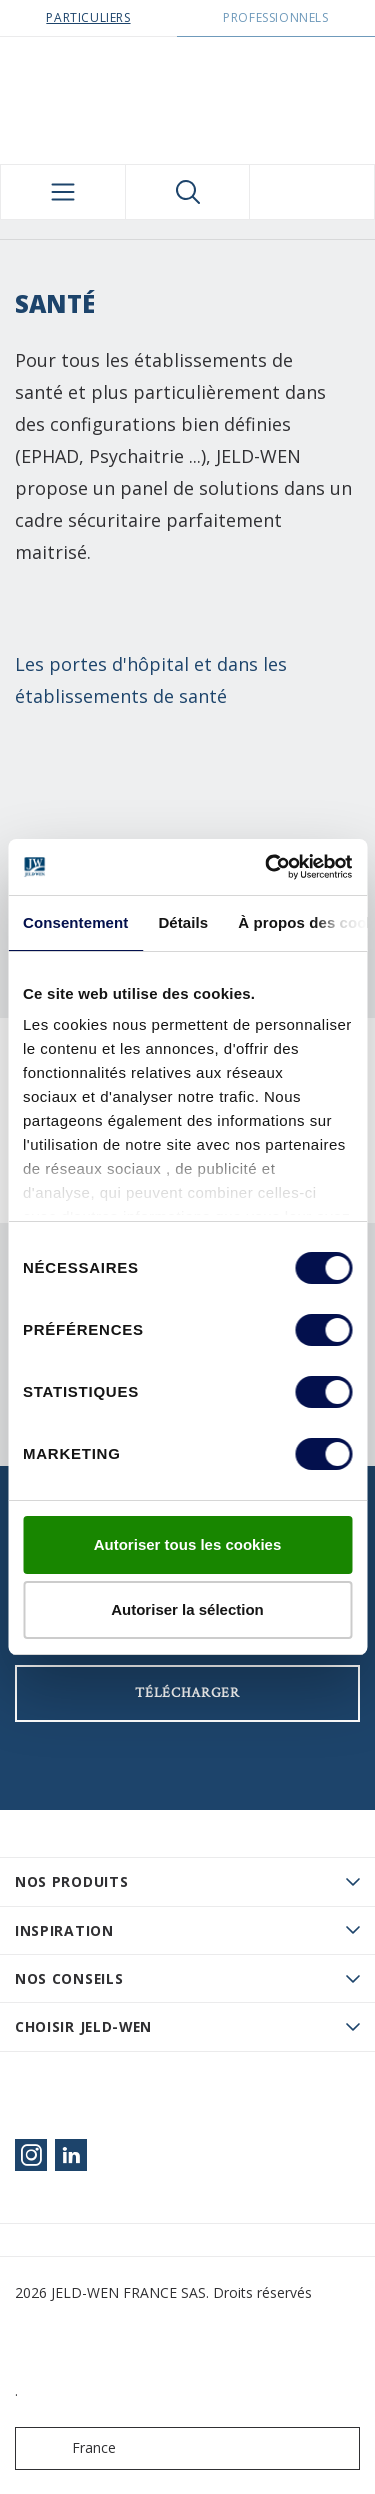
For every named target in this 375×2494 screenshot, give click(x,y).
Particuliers (88, 17)
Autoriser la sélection (187, 1609)
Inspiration (64, 1930)
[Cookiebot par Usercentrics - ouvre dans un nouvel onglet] (267, 867)
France (70, 2448)
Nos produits (71, 1881)
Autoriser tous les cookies (188, 1544)
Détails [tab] (183, 922)
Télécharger (187, 1693)
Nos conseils (69, 1978)
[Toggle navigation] (63, 192)
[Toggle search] (188, 192)
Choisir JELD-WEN (83, 2026)
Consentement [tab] (75, 922)
